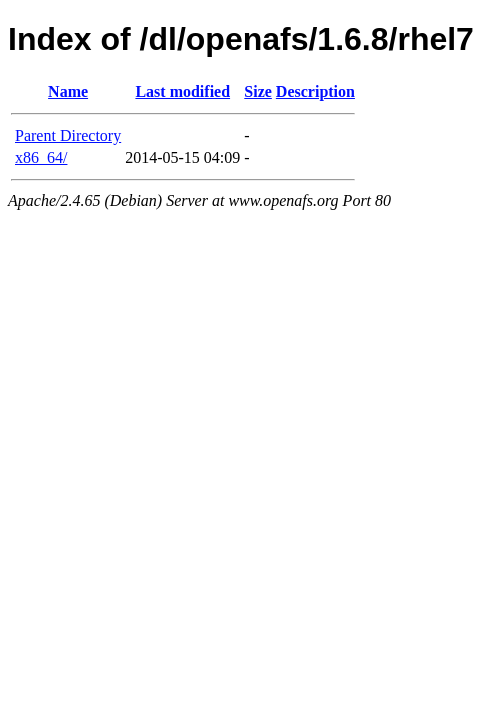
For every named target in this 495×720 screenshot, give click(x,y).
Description (315, 91)
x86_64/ (41, 157)
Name (68, 91)
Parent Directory (68, 135)
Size (258, 91)
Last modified (182, 91)
